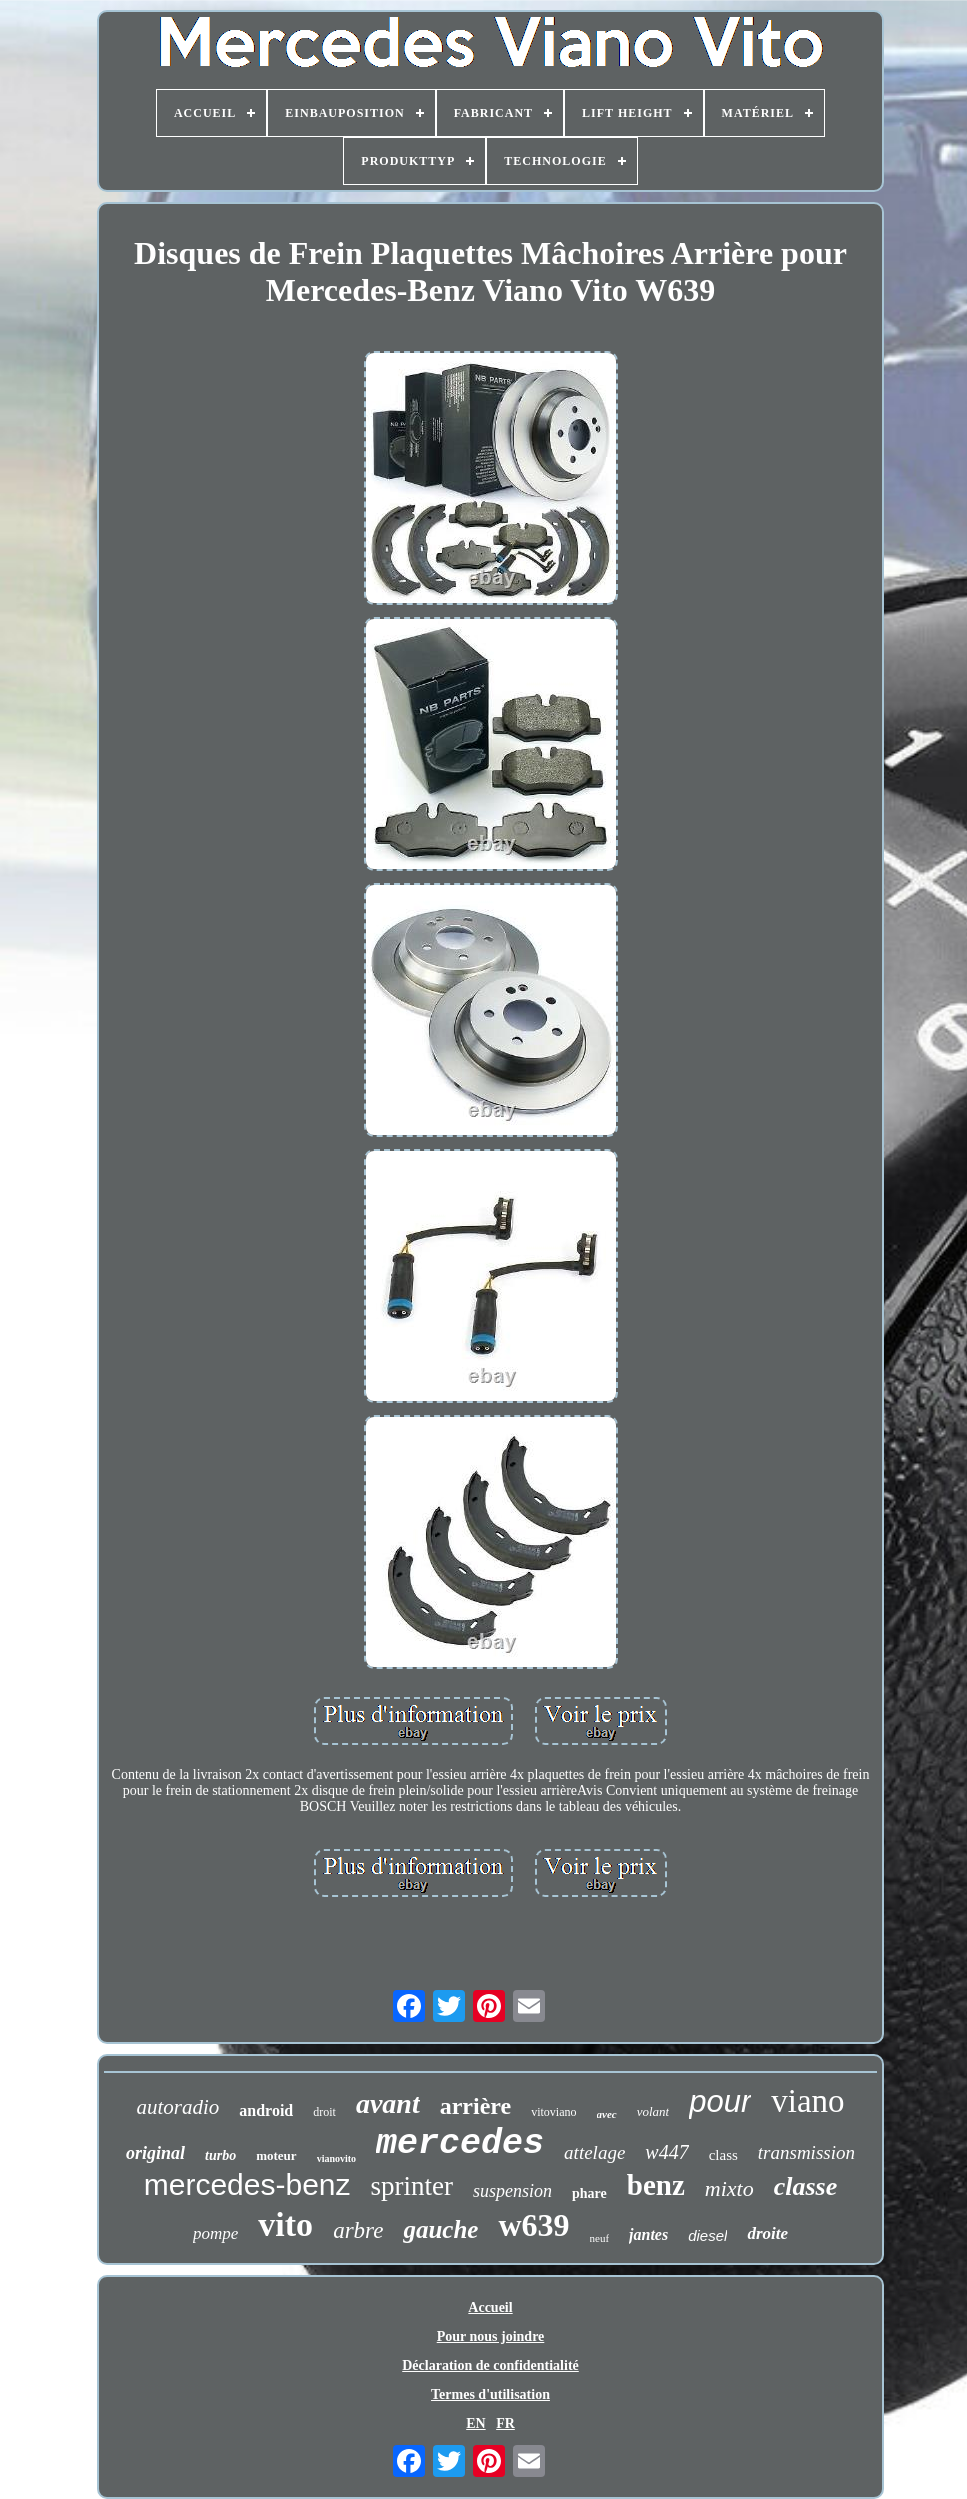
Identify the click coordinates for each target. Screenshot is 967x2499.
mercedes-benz (247, 2184)
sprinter (412, 2186)
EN (475, 2423)
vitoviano (553, 2112)
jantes (648, 2234)
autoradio (177, 2107)
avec (607, 2114)
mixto (729, 2188)
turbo (220, 2155)
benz (656, 2185)
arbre (358, 2230)
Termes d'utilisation (490, 2394)
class (723, 2155)
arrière (476, 2106)
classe (806, 2186)
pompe (215, 2233)
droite (767, 2233)
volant (653, 2111)
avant (388, 2103)
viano (807, 2101)
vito (285, 2224)
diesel (707, 2235)
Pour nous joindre (491, 2336)
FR (505, 2423)
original (155, 2153)
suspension (512, 2191)
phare (589, 2193)
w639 (533, 2225)
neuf (600, 2238)
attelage (594, 2152)
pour (720, 2101)
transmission (806, 2152)
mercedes (460, 2144)
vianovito (336, 2158)
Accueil (490, 2307)
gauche (440, 2229)
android (266, 2110)
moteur (276, 2155)
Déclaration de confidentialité (490, 2365)
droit (324, 2112)
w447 (666, 2152)
